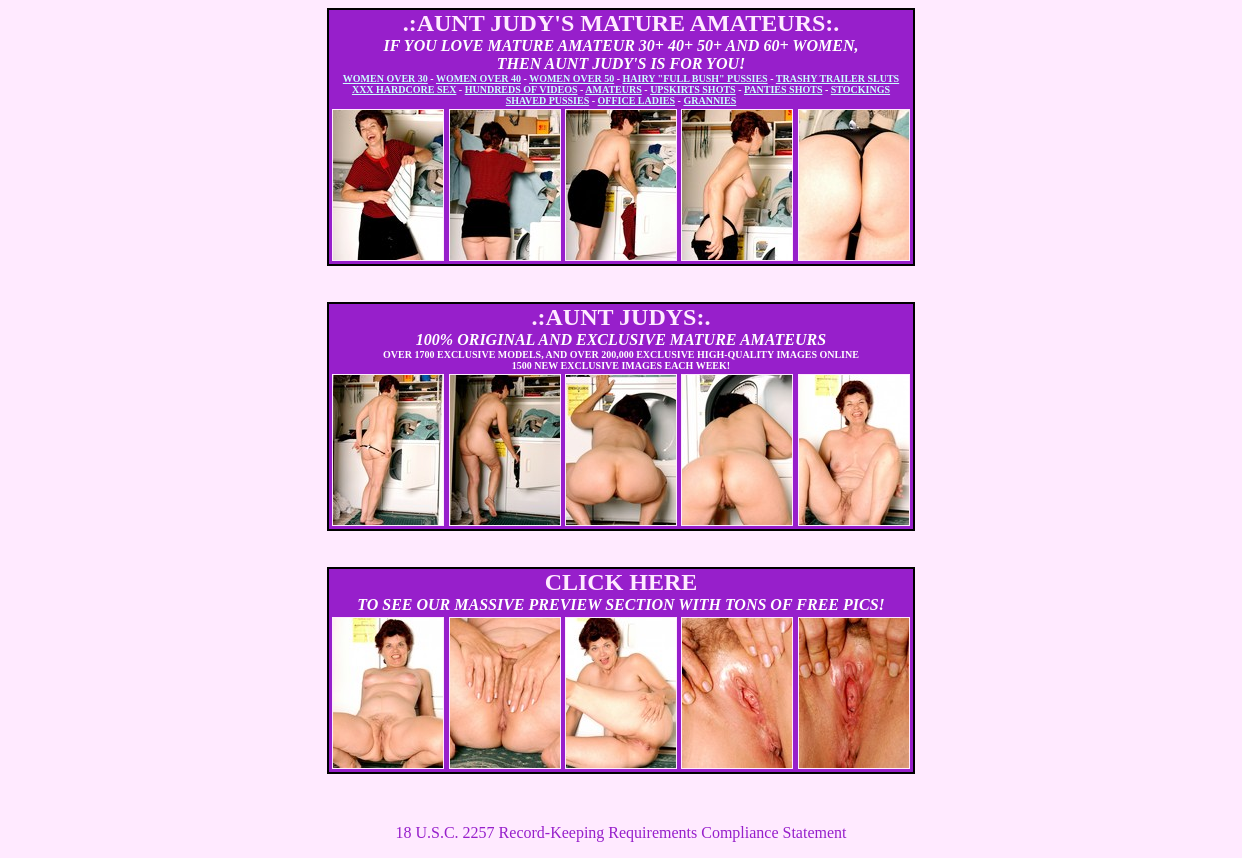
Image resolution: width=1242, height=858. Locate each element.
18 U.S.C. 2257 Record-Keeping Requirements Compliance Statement (620, 832)
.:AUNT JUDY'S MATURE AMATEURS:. (621, 23)
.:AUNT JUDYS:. (621, 317)
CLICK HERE (621, 582)
